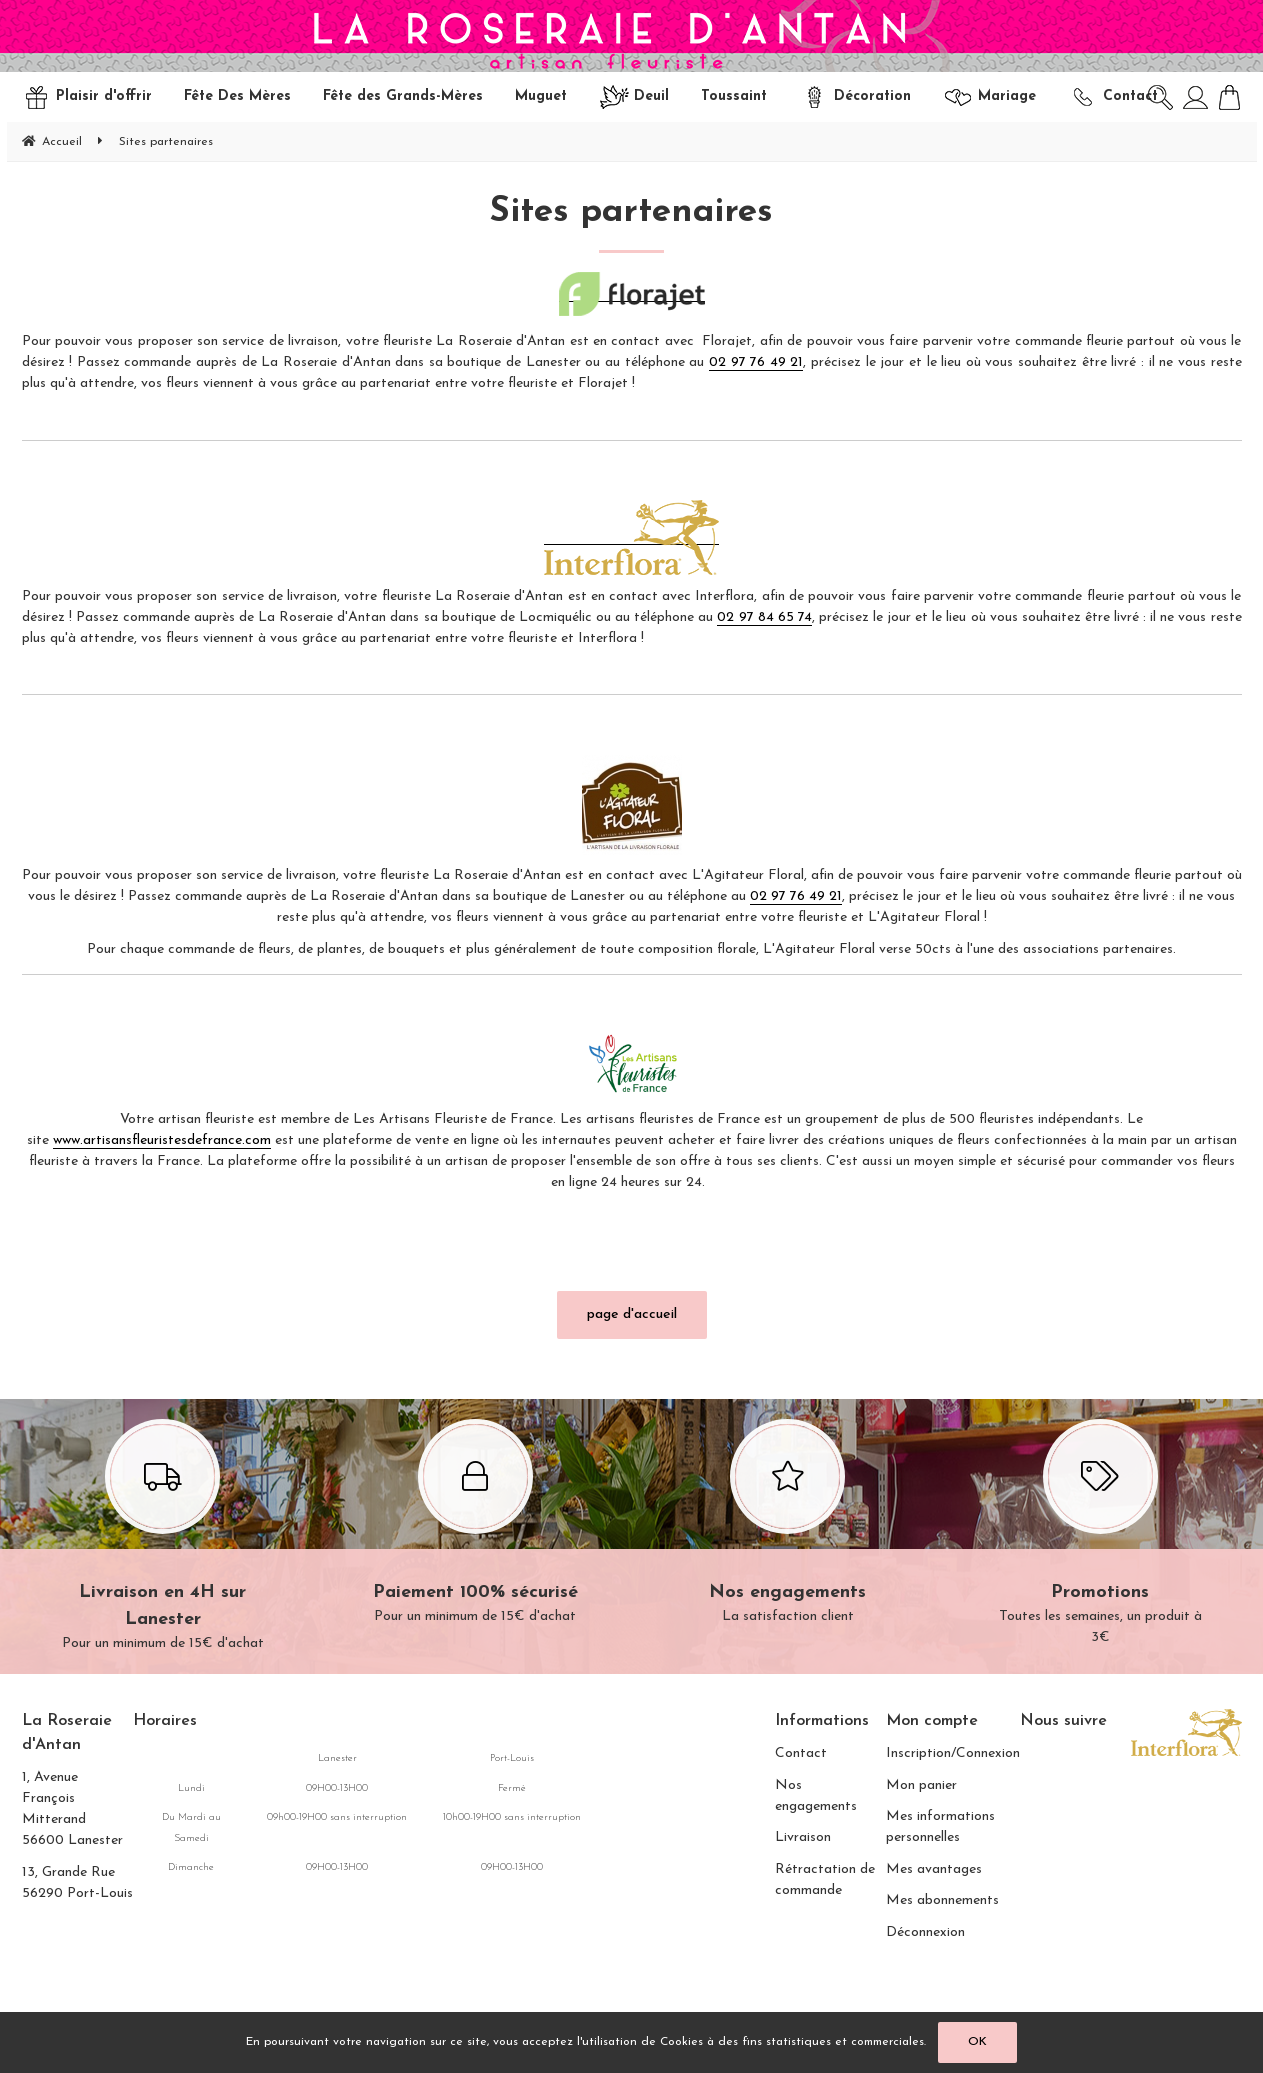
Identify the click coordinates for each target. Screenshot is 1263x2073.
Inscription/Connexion (953, 1753)
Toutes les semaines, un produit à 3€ (1100, 1534)
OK (977, 2042)
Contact (801, 1753)
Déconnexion (925, 1932)
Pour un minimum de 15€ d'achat (163, 1537)
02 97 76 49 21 (756, 362)
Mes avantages (934, 1869)
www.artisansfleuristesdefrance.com (162, 1140)
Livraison (803, 1837)
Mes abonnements (942, 1900)
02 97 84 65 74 (764, 617)
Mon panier (921, 1785)
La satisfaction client (788, 1524)
